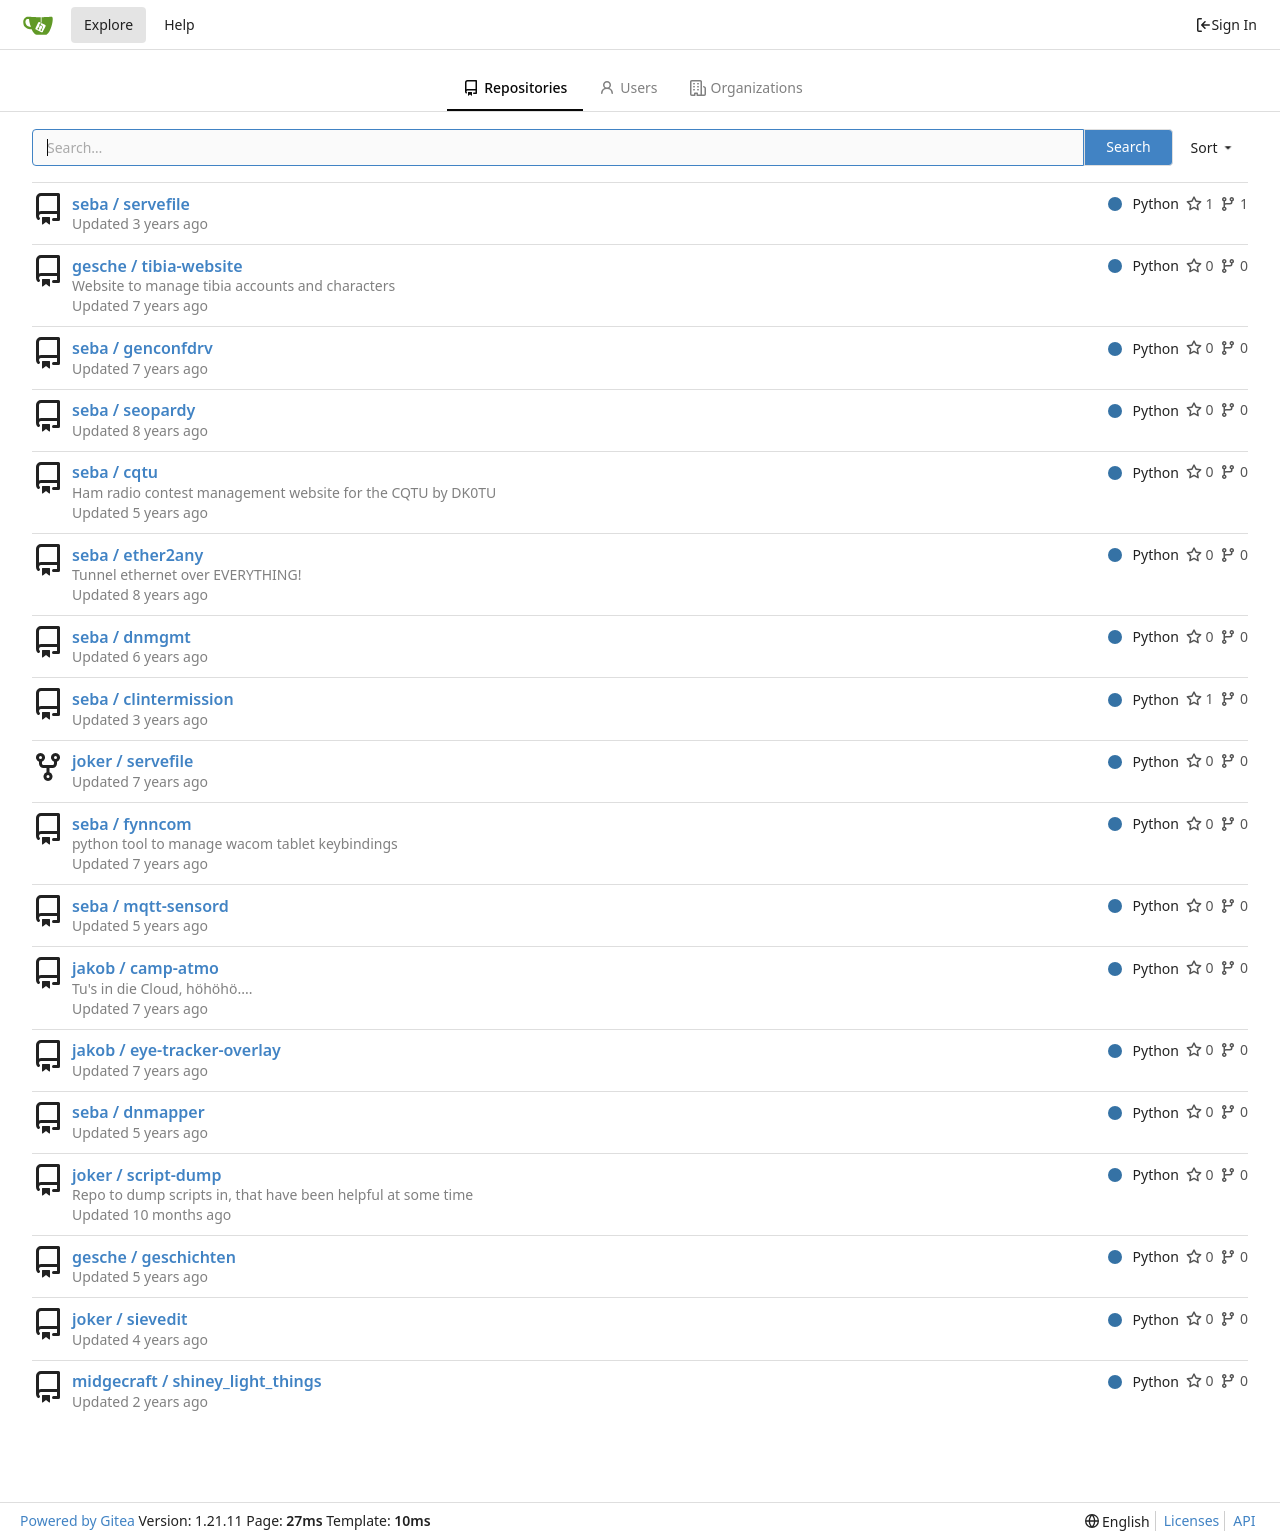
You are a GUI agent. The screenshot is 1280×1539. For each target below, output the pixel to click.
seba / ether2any (137, 555)
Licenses (1192, 1520)
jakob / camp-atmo (145, 968)
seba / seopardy (133, 410)
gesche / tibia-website (157, 266)
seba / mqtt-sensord (150, 906)
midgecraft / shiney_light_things (197, 1381)
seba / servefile (131, 204)
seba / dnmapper (138, 1112)
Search (1128, 146)
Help (179, 24)
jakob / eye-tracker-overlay (176, 1050)
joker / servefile (132, 761)
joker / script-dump (146, 1175)
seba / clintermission (153, 699)
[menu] (1213, 147)
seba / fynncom (132, 824)
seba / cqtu (115, 472)
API (1244, 1520)
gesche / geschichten (154, 1257)
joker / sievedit (129, 1319)
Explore (108, 24)
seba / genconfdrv (142, 348)
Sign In (1226, 24)
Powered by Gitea (77, 1520)
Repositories (515, 87)
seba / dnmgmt (131, 637)
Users (628, 87)
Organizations (746, 87)
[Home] (38, 25)
